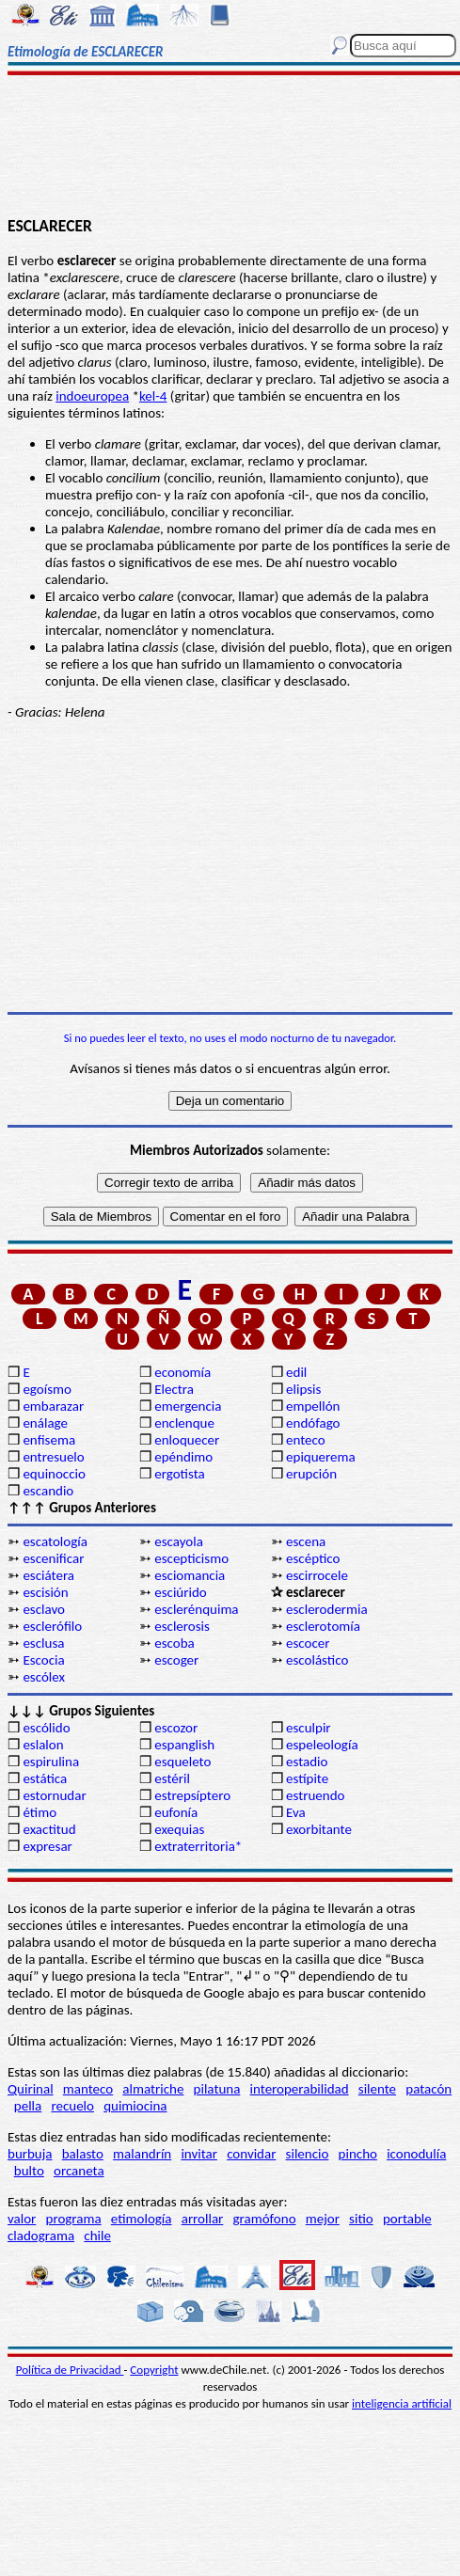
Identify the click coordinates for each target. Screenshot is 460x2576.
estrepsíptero (192, 1795)
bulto (29, 2170)
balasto (82, 2153)
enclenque (184, 1422)
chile (97, 2235)
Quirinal (31, 2088)
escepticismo (191, 1558)
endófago (313, 1422)
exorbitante (319, 1829)
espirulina (51, 1761)
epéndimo (183, 1456)
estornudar (54, 1795)
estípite (307, 1778)
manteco (88, 2088)
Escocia (43, 1659)
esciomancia (189, 1575)
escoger (176, 1659)
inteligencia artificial (402, 2403)
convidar (251, 2153)
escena (305, 1541)
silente (377, 2088)
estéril (172, 1778)
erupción (311, 1473)
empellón (313, 1406)
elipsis (303, 1389)
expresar (47, 1846)
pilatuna (217, 2088)
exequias (179, 1829)
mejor (323, 2218)
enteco (305, 1439)
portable (407, 2218)
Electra (174, 1389)
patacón (428, 2088)
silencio (307, 2153)
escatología (55, 1541)
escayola (178, 1541)
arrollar (203, 2218)
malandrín (142, 2153)
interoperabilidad (299, 2088)
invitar (199, 2153)
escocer (308, 1643)
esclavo (44, 1609)
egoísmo (47, 1389)
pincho (358, 2153)
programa (74, 2218)
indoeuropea (92, 395)
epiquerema (321, 1456)
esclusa (43, 1643)
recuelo (72, 2105)
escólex (44, 1676)
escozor (176, 1727)
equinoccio (54, 1473)
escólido (46, 1727)
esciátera (48, 1575)
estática (45, 1778)
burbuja (30, 2153)
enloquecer (186, 1439)
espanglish (184, 1744)
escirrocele (317, 1575)
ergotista (179, 1473)
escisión (45, 1592)
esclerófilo (52, 1626)
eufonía (176, 1812)
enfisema (49, 1439)
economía (182, 1372)
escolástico (317, 1659)
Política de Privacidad (70, 2370)
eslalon (43, 1744)
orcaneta (79, 2170)
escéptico (313, 1558)
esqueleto (182, 1761)
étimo (39, 1812)
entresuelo (53, 1456)
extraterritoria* (198, 1846)
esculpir (308, 1727)
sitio (361, 2218)
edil (296, 1372)
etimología (141, 2218)
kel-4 (153, 395)
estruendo (315, 1795)
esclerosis (182, 1626)
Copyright (154, 2370)
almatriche (152, 2088)
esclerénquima (196, 1609)
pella (27, 2105)
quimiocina (135, 2105)
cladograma (41, 2235)
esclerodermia (327, 1609)
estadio (306, 1761)
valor (22, 2218)
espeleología (322, 1744)
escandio (48, 1490)
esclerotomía (323, 1626)
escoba (174, 1643)
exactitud (49, 1829)
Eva (296, 1812)
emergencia (187, 1406)
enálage (45, 1422)
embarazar (53, 1406)
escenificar (53, 1558)
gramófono (264, 2218)
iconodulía (416, 2153)
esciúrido (180, 1592)
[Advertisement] (230, 148)
